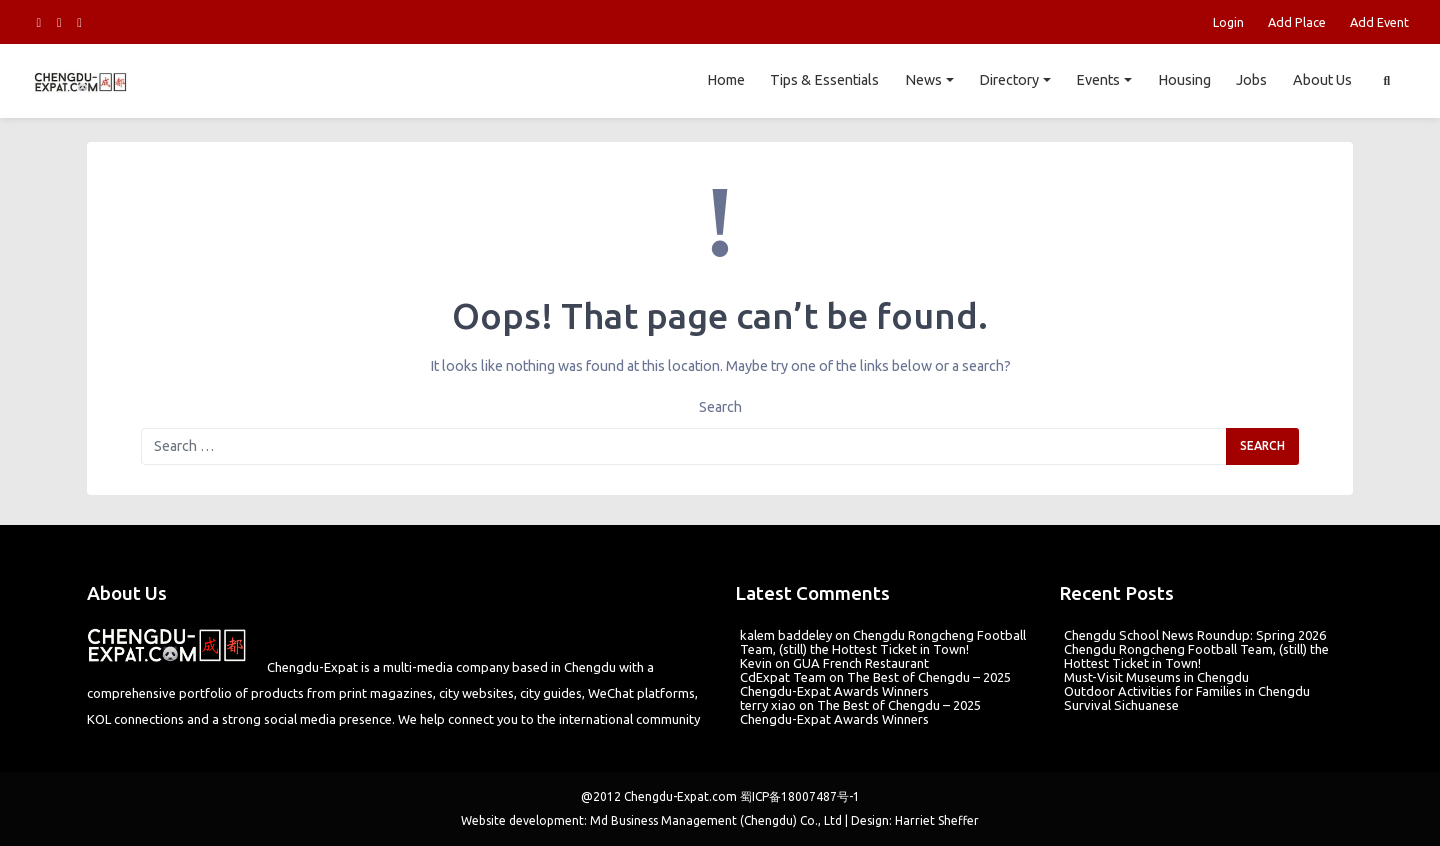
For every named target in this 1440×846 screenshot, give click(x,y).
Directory (1009, 80)
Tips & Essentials (824, 80)
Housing (1183, 80)
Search (720, 407)
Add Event (1379, 22)
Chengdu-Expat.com (680, 796)
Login (1228, 22)
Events (1098, 80)
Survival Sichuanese (1121, 705)
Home (725, 80)
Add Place (1297, 22)
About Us (1322, 80)
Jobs (1251, 80)
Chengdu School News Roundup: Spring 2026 (1195, 635)
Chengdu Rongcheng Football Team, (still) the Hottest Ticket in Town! (883, 642)
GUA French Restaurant (861, 663)
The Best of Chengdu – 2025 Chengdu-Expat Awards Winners (875, 684)
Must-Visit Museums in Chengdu (1156, 677)
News (923, 80)
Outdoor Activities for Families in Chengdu (1187, 691)
